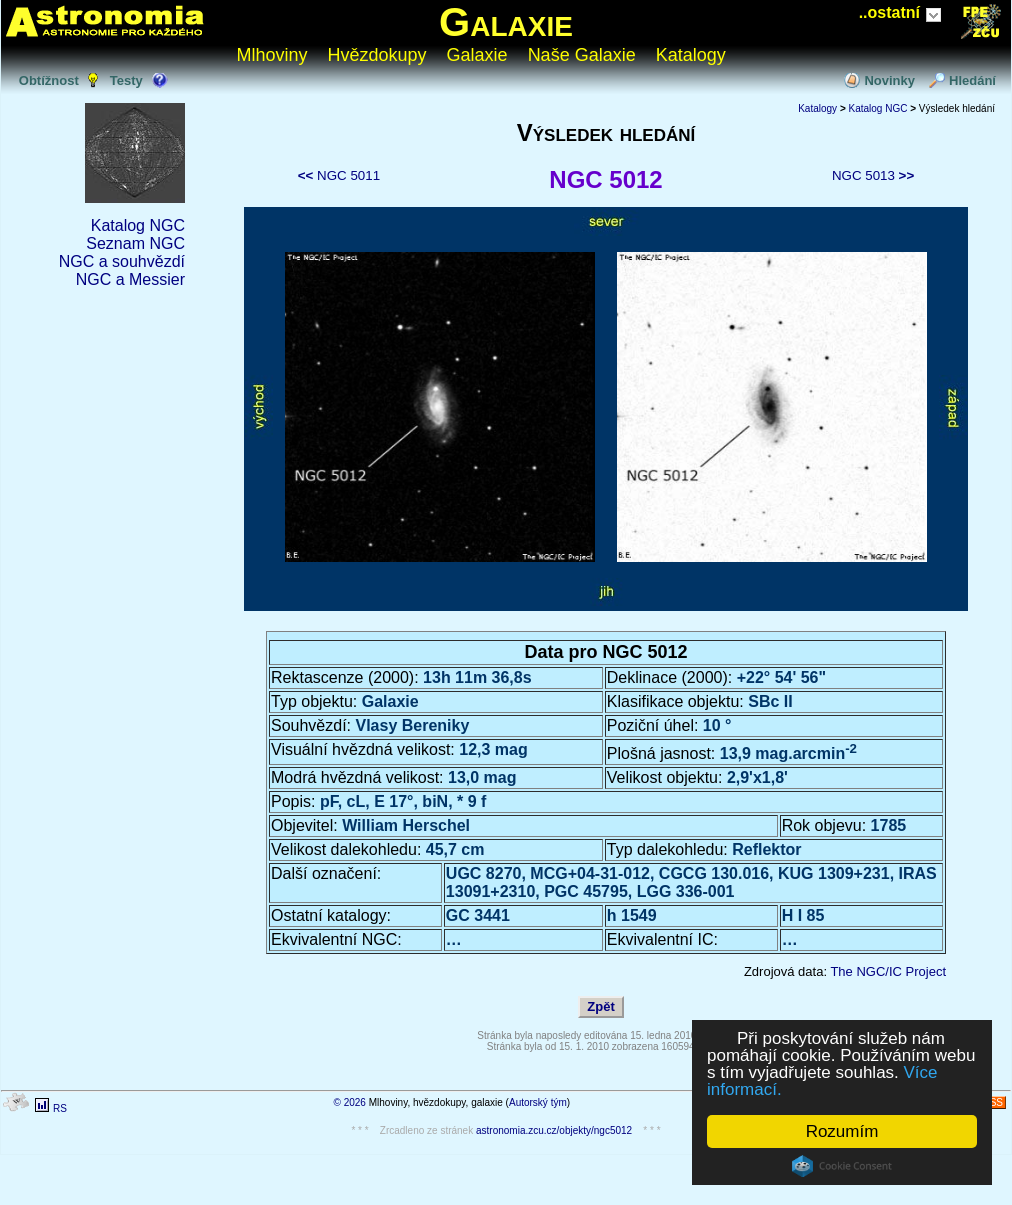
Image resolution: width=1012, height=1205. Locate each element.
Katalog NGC (138, 225)
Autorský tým (538, 1102)
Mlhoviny (272, 55)
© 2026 (350, 1102)
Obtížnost (49, 80)
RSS (992, 1102)
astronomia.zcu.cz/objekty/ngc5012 (554, 1130)
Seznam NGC (135, 243)
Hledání (972, 80)
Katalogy (691, 55)
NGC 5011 (339, 175)
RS (60, 1108)
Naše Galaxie (582, 55)
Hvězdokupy (377, 55)
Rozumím (842, 1131)
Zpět (600, 1006)
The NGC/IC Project (888, 971)
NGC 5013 (873, 175)
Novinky (889, 80)
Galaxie (506, 22)
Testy (126, 80)
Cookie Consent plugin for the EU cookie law (842, 1166)
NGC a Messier (130, 279)
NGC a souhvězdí (122, 261)
